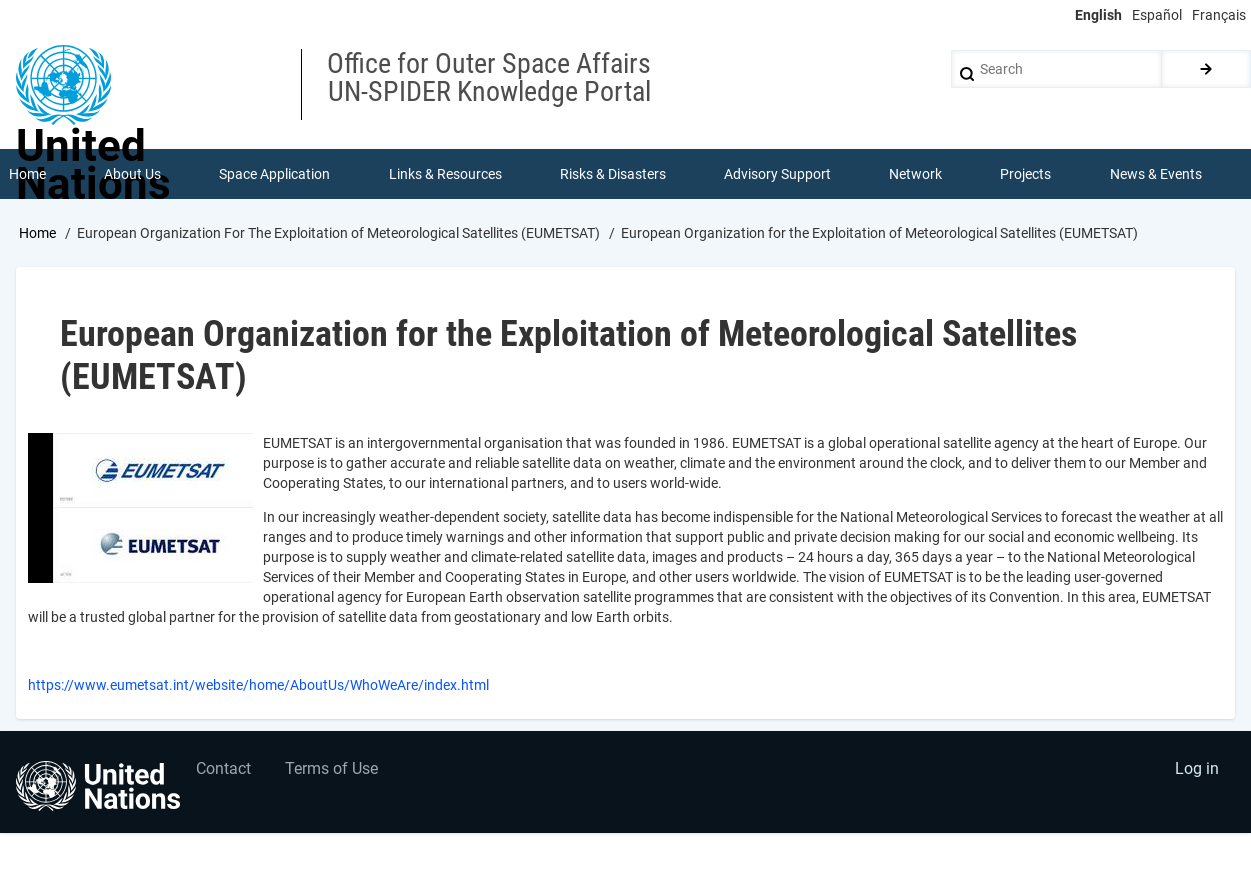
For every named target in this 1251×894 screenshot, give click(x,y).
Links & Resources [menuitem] (445, 174)
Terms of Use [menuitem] (332, 769)
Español (1157, 15)
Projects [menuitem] (1026, 174)
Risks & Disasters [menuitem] (613, 174)
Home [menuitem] (27, 174)
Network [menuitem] (915, 174)
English (1098, 15)
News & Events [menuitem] (1156, 174)
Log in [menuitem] (1197, 769)
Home (37, 233)
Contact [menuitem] (223, 769)
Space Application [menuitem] (274, 174)
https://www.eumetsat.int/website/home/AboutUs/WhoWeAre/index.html (258, 686)
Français (1219, 15)
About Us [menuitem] (132, 174)
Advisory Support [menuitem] (777, 174)
